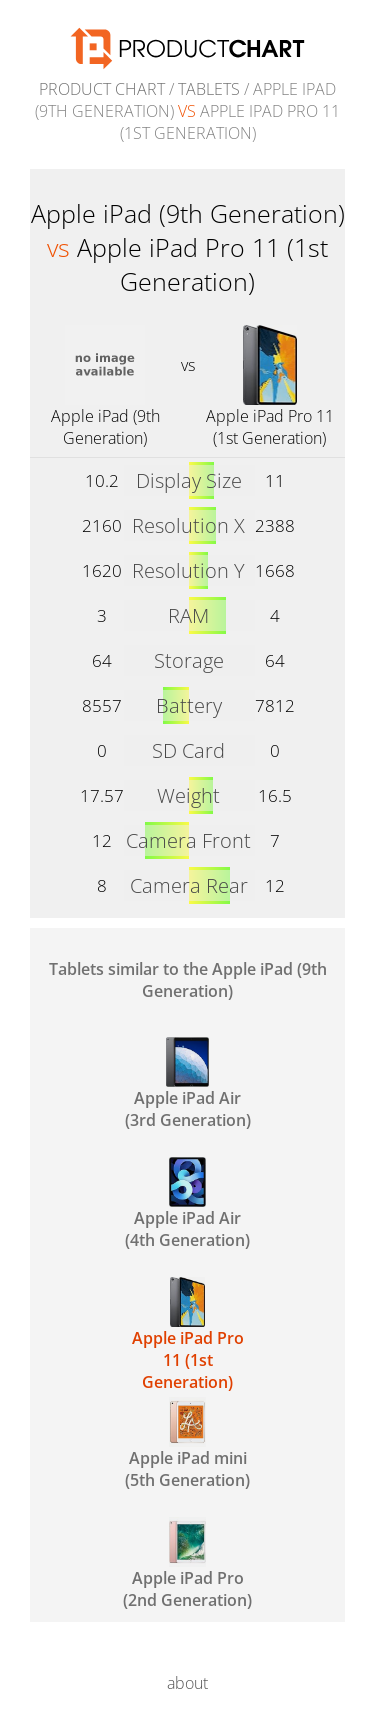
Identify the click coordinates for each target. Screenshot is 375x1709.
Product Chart (102, 89)
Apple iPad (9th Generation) (105, 427)
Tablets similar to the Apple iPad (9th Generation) (188, 980)
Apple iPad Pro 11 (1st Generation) (270, 427)
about (187, 1683)
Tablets (209, 89)
